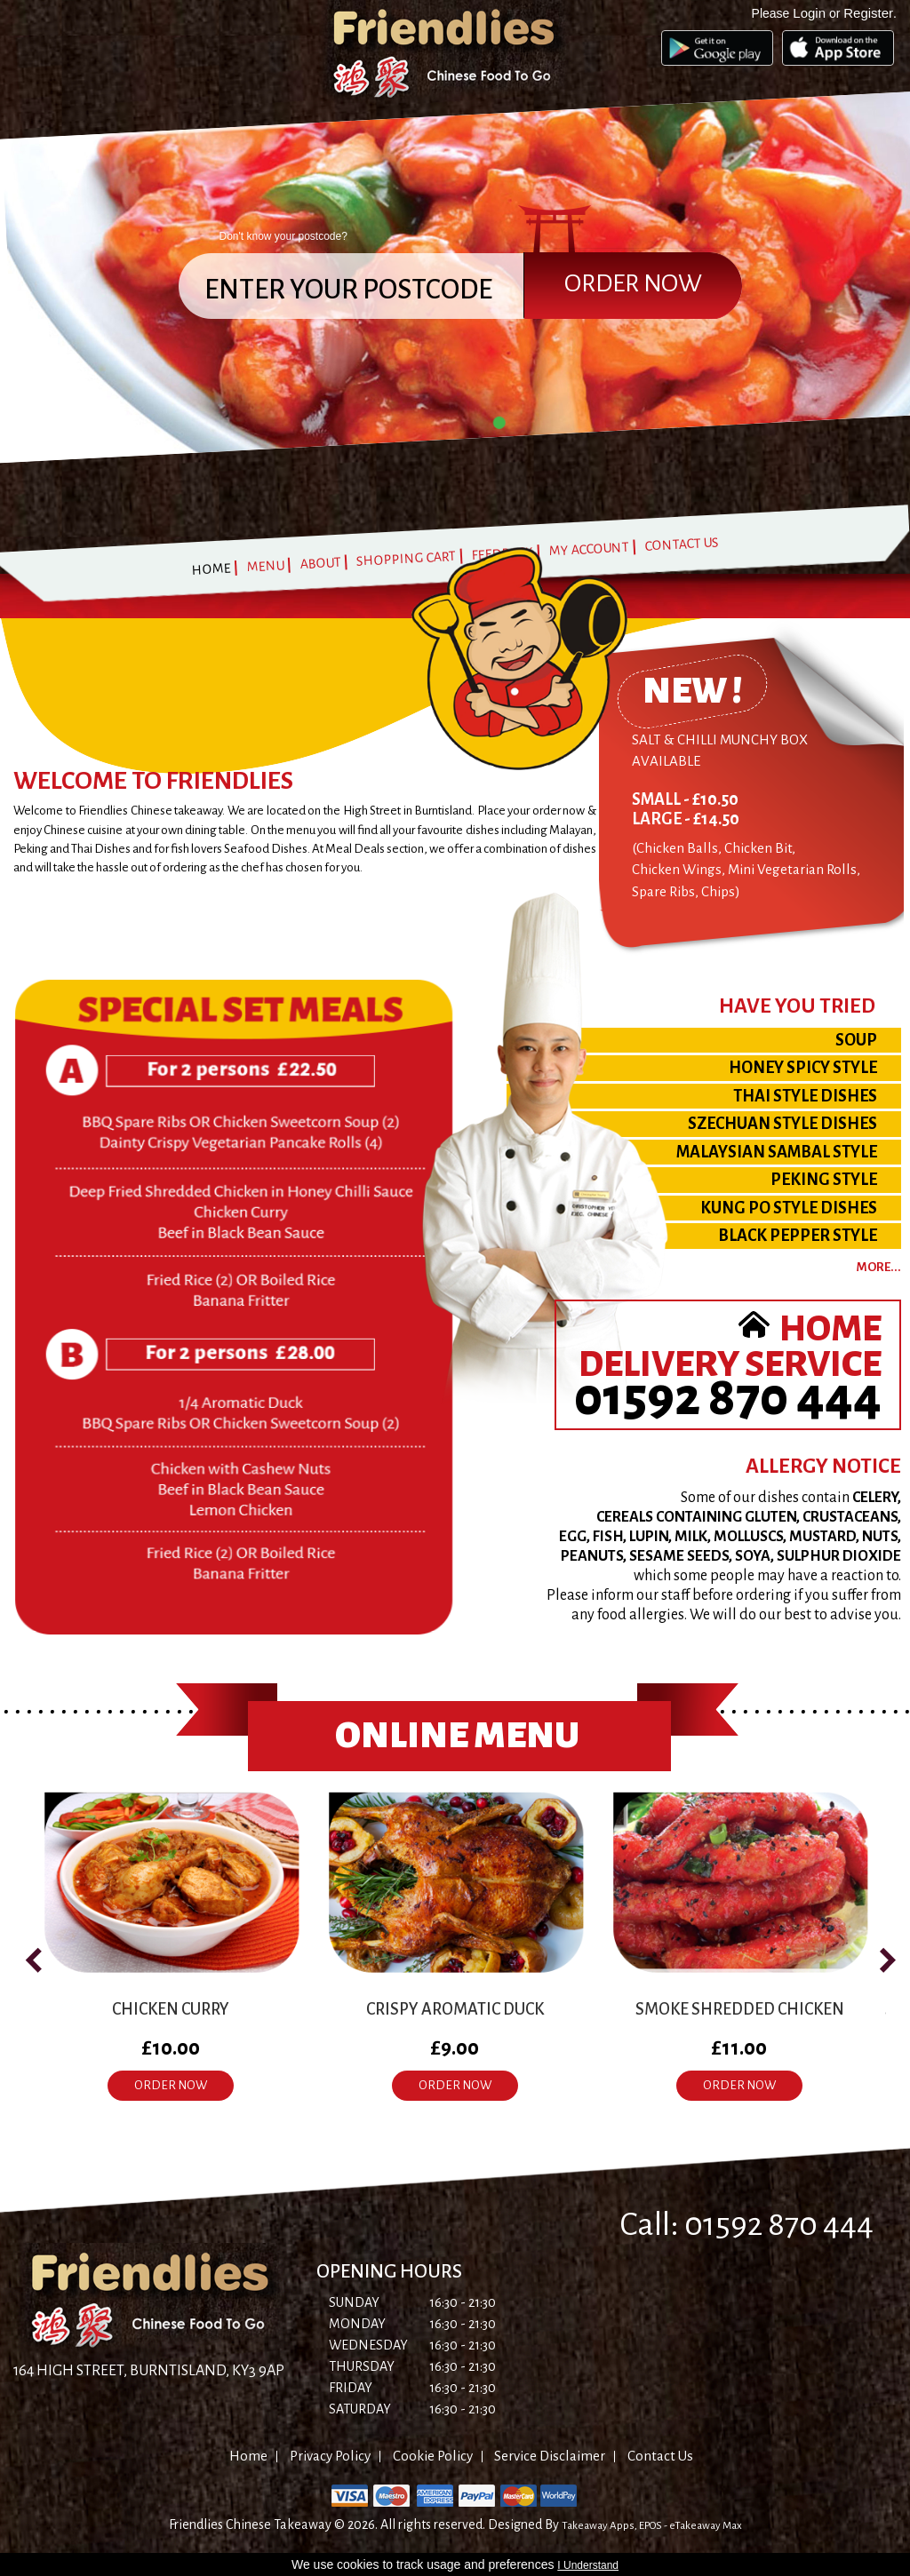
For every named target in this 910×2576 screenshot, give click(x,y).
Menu (265, 566)
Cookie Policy (433, 2455)
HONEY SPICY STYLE (803, 1068)
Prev (14, 293)
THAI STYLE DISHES (805, 1096)
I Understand (588, 2565)
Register (868, 12)
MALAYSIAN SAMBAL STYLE (776, 1152)
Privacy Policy (330, 2455)
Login (809, 12)
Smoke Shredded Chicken (739, 2009)
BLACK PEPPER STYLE (797, 1235)
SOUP (856, 1040)
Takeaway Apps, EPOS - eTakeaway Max (652, 2526)
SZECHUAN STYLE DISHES (782, 1124)
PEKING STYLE (823, 1180)
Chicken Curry (170, 2009)
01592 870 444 (728, 1397)
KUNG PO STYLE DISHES (788, 1208)
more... (879, 1267)
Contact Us (681, 544)
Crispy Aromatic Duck (455, 2009)
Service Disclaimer (549, 2455)
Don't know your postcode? (283, 236)
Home (211, 568)
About (320, 562)
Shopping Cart (406, 558)
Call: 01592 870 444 (747, 2224)
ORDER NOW (170, 2085)
